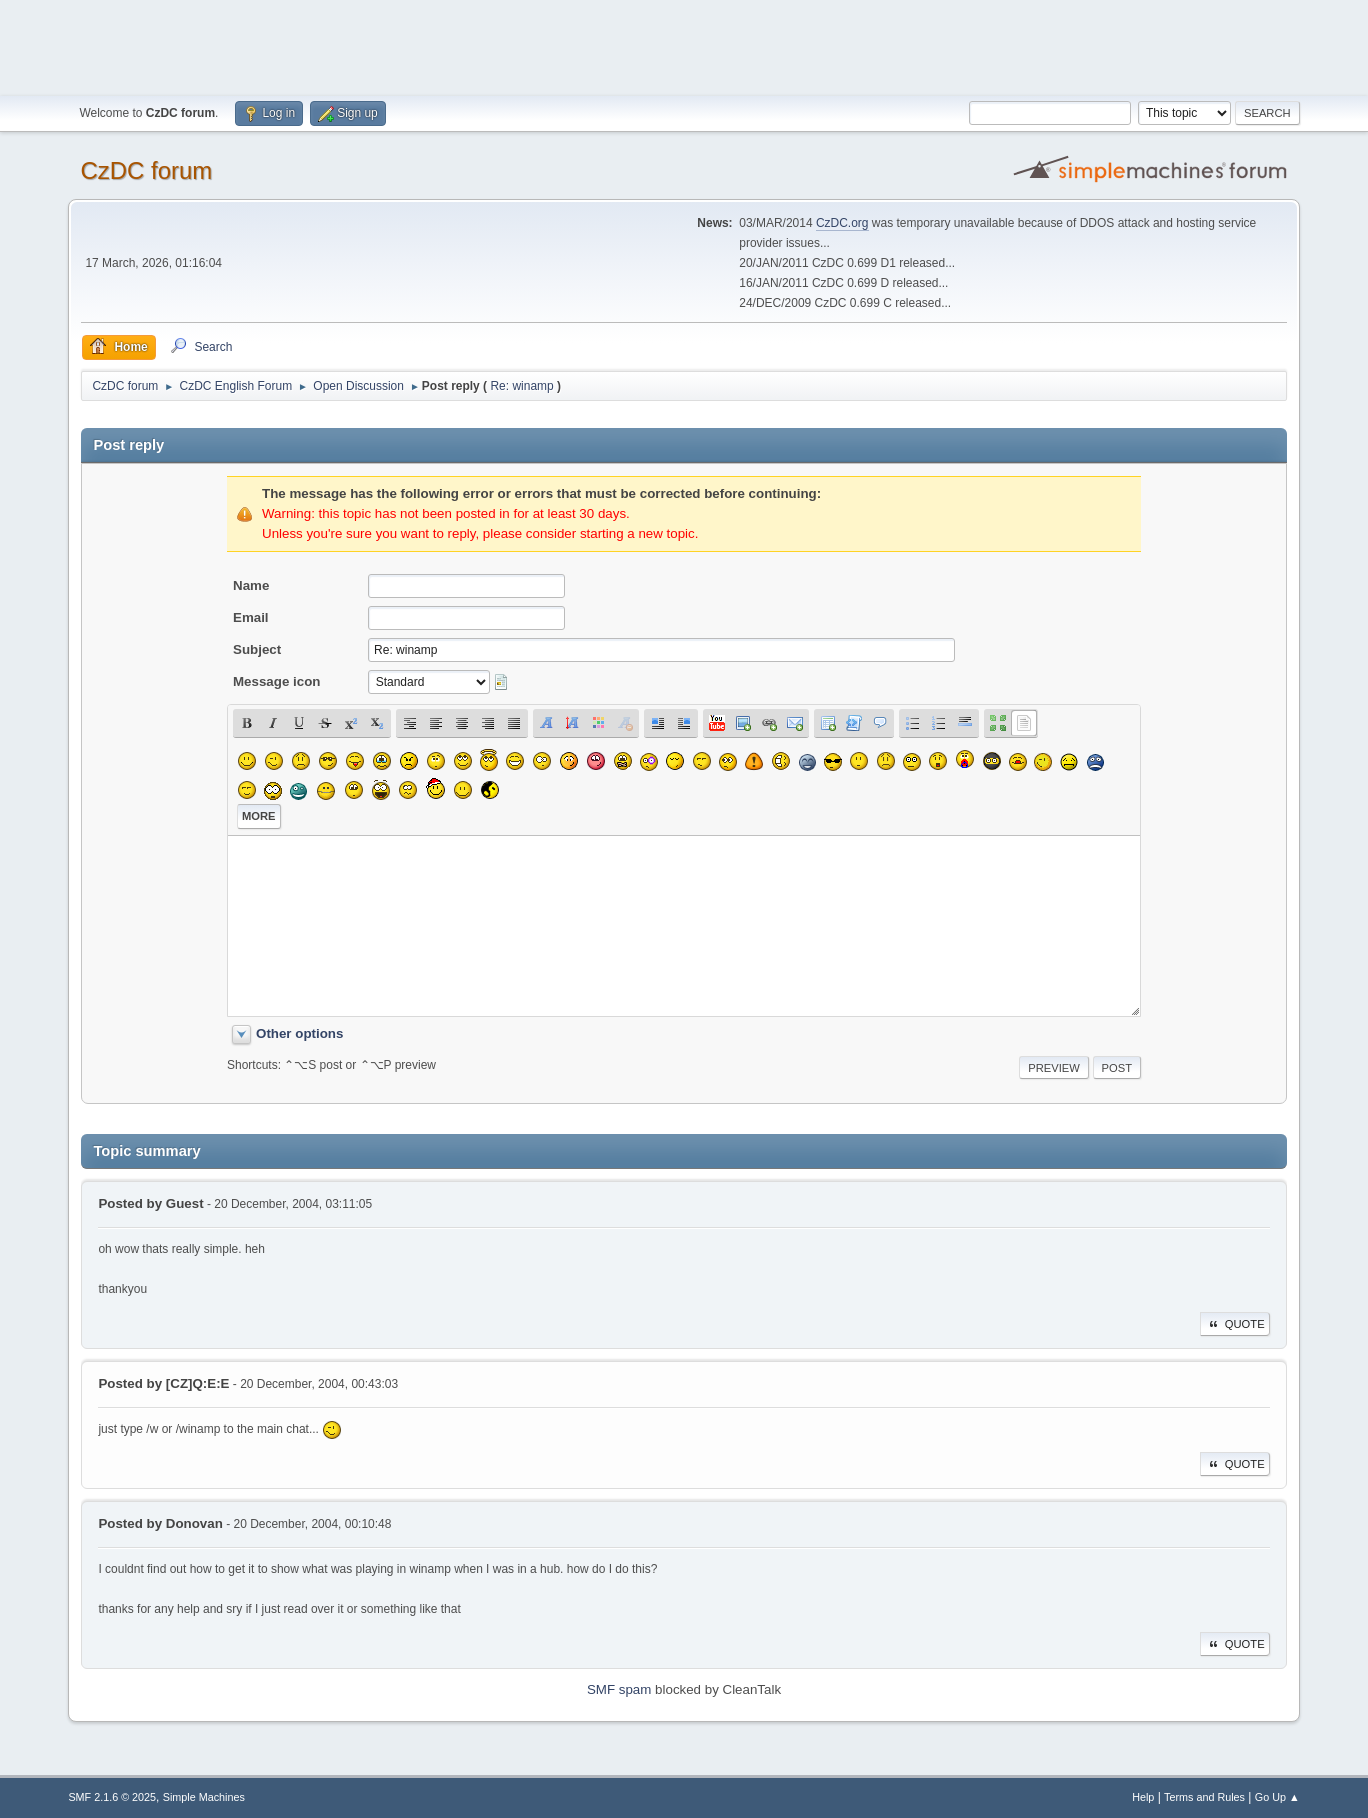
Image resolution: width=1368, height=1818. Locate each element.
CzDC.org (842, 223)
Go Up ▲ (1277, 1797)
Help (1143, 1797)
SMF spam (619, 1689)
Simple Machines (204, 1797)
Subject (257, 649)
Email (251, 617)
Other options (299, 1033)
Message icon (276, 681)
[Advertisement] (684, 45)
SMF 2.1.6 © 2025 (112, 1797)
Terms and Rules (1204, 1797)
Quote (1235, 1324)
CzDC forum (146, 170)
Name (251, 585)
